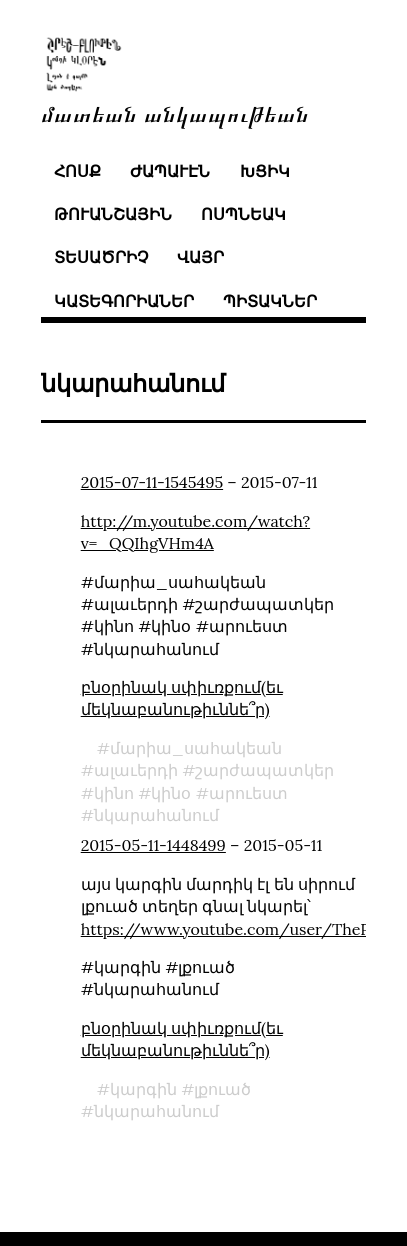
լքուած (222, 1089)
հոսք (77, 171)
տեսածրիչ (101, 257)
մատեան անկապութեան (175, 112)
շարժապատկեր (264, 770)
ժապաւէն (170, 171)
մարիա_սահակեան (196, 748)
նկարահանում (156, 815)
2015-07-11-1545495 (152, 482)
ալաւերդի (136, 770)
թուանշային (113, 214)
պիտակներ (270, 301)
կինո (114, 793)
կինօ (171, 793)
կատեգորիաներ (124, 301)
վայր (200, 257)
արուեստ (248, 793)
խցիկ (265, 171)
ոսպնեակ (243, 214)
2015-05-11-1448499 (153, 845)
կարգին (143, 1089)
